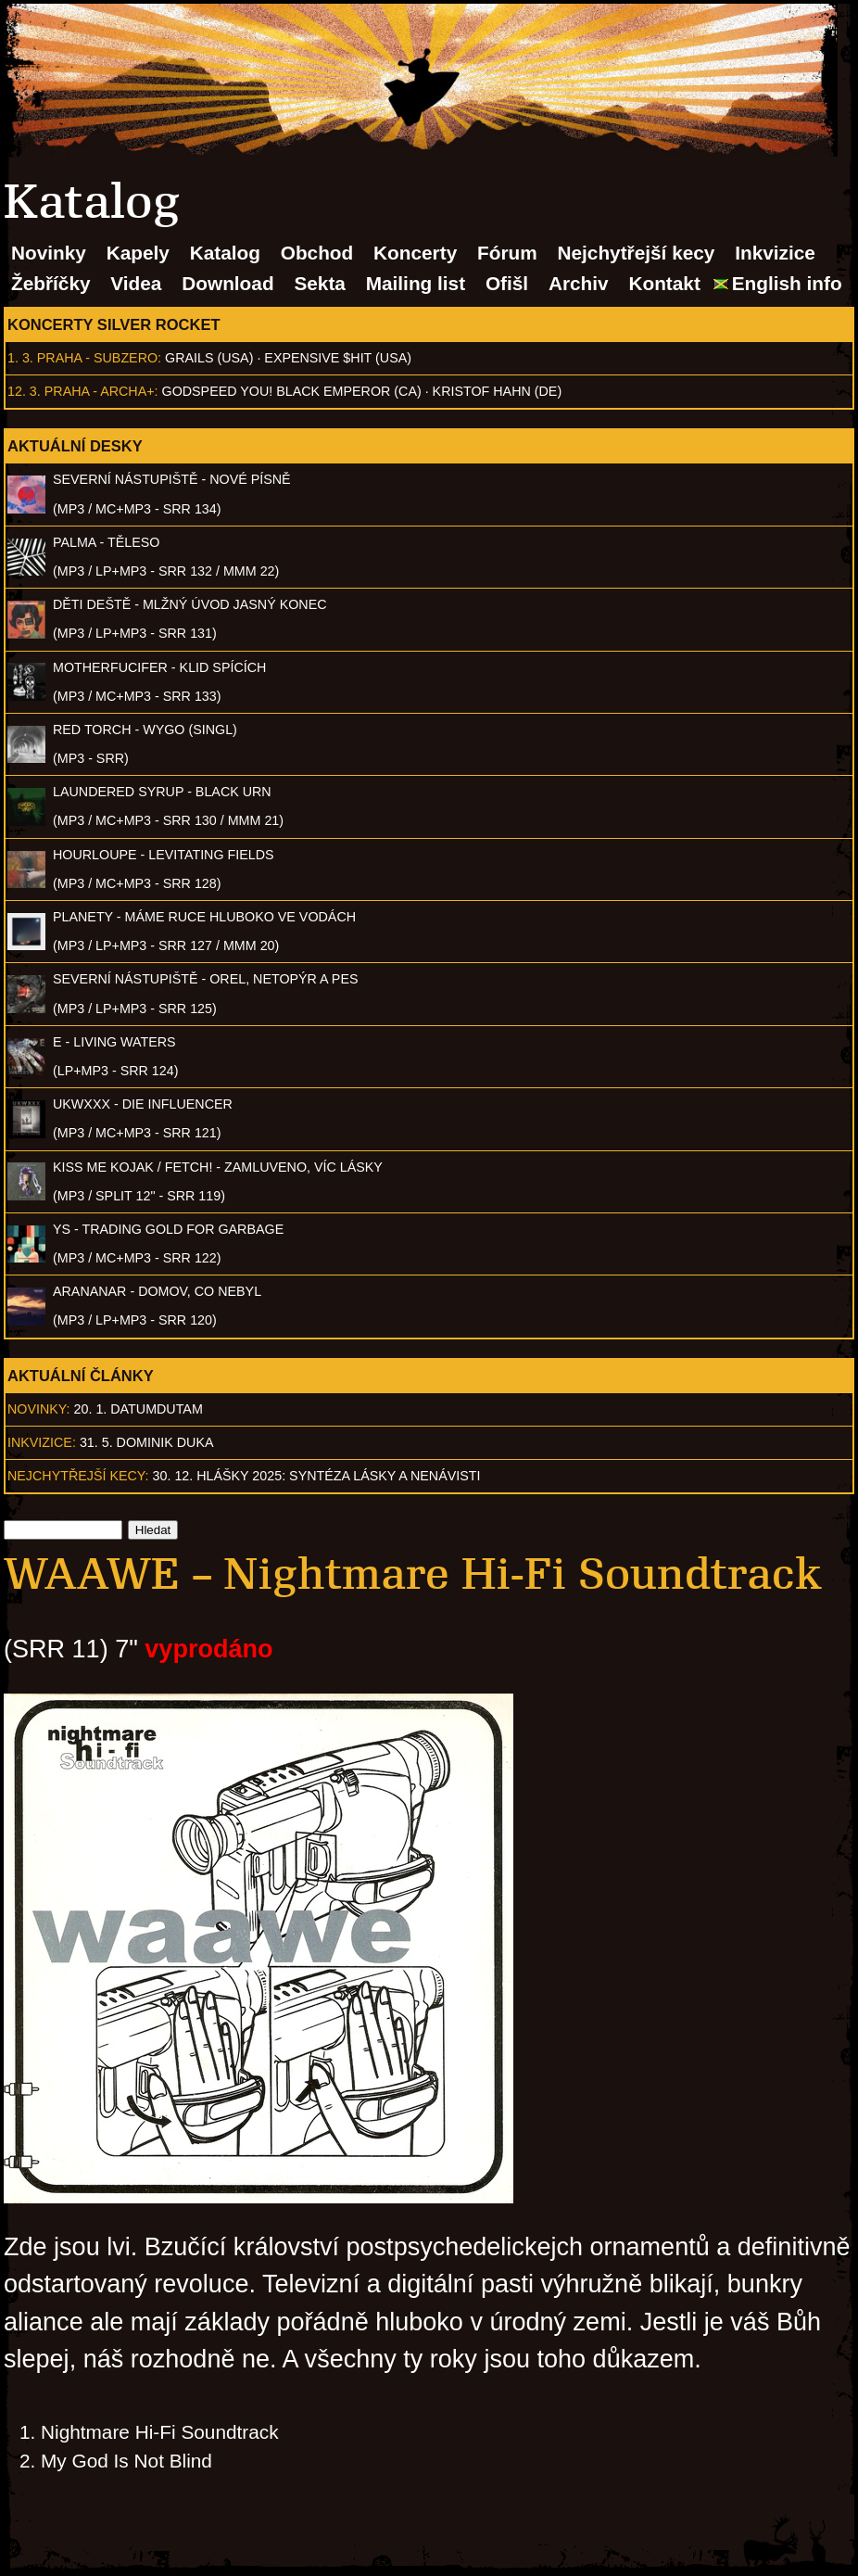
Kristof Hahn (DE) (497, 391)
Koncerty (415, 252)
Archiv (579, 283)
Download (227, 283)
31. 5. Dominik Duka (147, 1442)
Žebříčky (51, 283)
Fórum (507, 252)
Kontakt (664, 283)
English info (787, 283)
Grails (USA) (209, 357)
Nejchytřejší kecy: (78, 1475)
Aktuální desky (75, 446)
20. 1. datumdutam (138, 1409)
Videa (135, 283)
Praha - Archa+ (99, 391)
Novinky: (38, 1409)
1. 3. (20, 357)
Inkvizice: (41, 1442)
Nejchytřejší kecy (635, 252)
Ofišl (507, 283)
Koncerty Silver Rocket (114, 324)
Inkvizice (775, 252)
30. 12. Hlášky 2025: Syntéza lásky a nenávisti (317, 1475)
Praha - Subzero (97, 357)
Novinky (48, 252)
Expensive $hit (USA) (337, 357)
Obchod (317, 252)
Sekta (320, 283)
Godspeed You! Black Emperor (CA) (292, 391)
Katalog (225, 252)
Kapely (138, 252)
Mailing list (415, 283)
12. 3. (24, 391)
